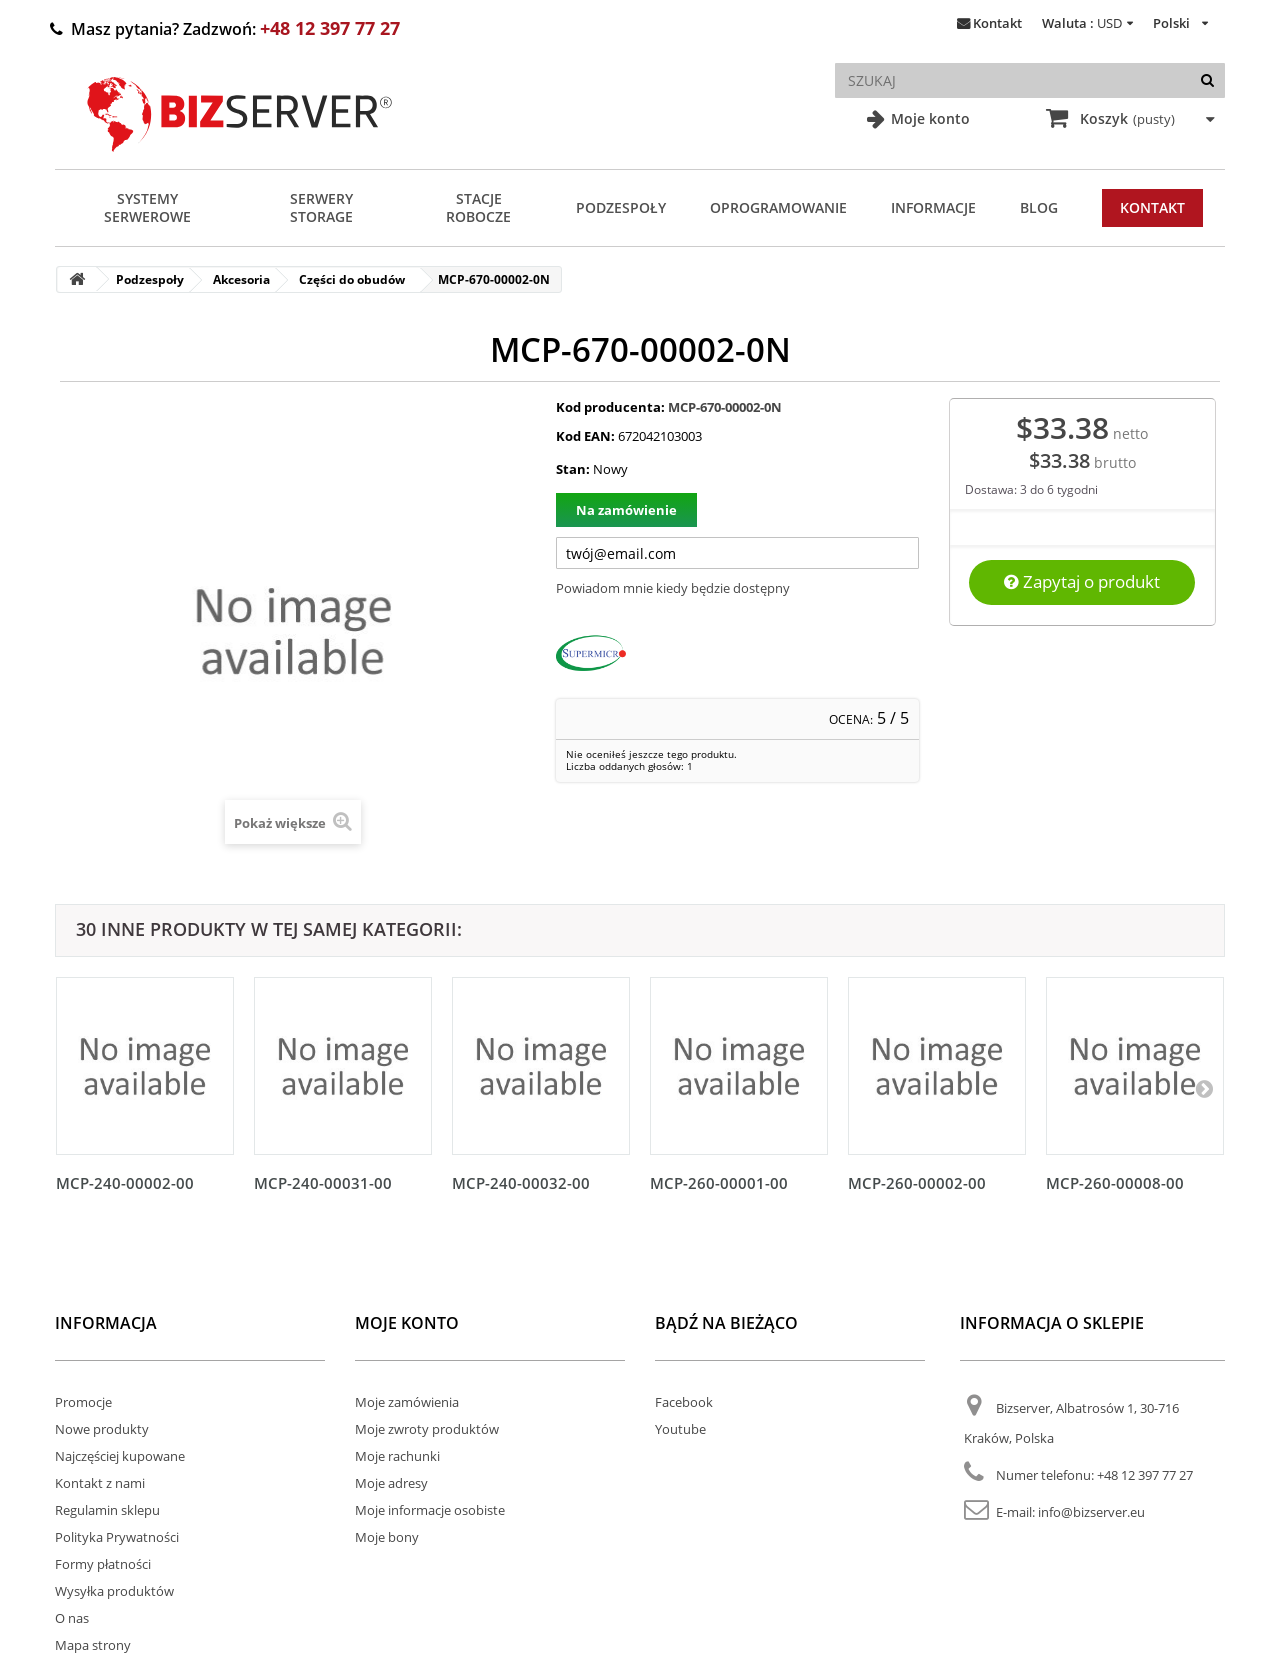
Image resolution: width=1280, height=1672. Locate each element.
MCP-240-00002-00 (125, 1183)
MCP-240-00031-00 (323, 1183)
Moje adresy (391, 1483)
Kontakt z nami (100, 1483)
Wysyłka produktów (114, 1591)
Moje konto (928, 118)
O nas (72, 1618)
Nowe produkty (102, 1429)
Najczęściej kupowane (120, 1456)
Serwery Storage (321, 207)
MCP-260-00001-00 (719, 1183)
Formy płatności (103, 1564)
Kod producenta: (610, 407)
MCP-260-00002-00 (917, 1183)
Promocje (83, 1402)
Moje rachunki (397, 1456)
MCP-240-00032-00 (521, 1183)
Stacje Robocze (478, 207)
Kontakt (997, 23)
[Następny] (1204, 1088)
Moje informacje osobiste (430, 1510)
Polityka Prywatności (117, 1537)
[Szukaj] (1207, 80)
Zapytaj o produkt (1082, 581)
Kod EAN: (585, 436)
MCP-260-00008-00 (1115, 1183)
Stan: (573, 469)
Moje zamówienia (407, 1402)
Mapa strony (93, 1645)
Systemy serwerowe (147, 207)
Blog (1039, 207)
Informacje (933, 207)
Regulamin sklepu (107, 1510)
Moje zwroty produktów (427, 1429)
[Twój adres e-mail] (737, 553)
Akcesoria (241, 279)
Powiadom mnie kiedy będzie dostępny (673, 588)
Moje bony (387, 1537)
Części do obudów (352, 279)
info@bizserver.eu (1091, 1512)
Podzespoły (621, 207)
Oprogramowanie (778, 207)
